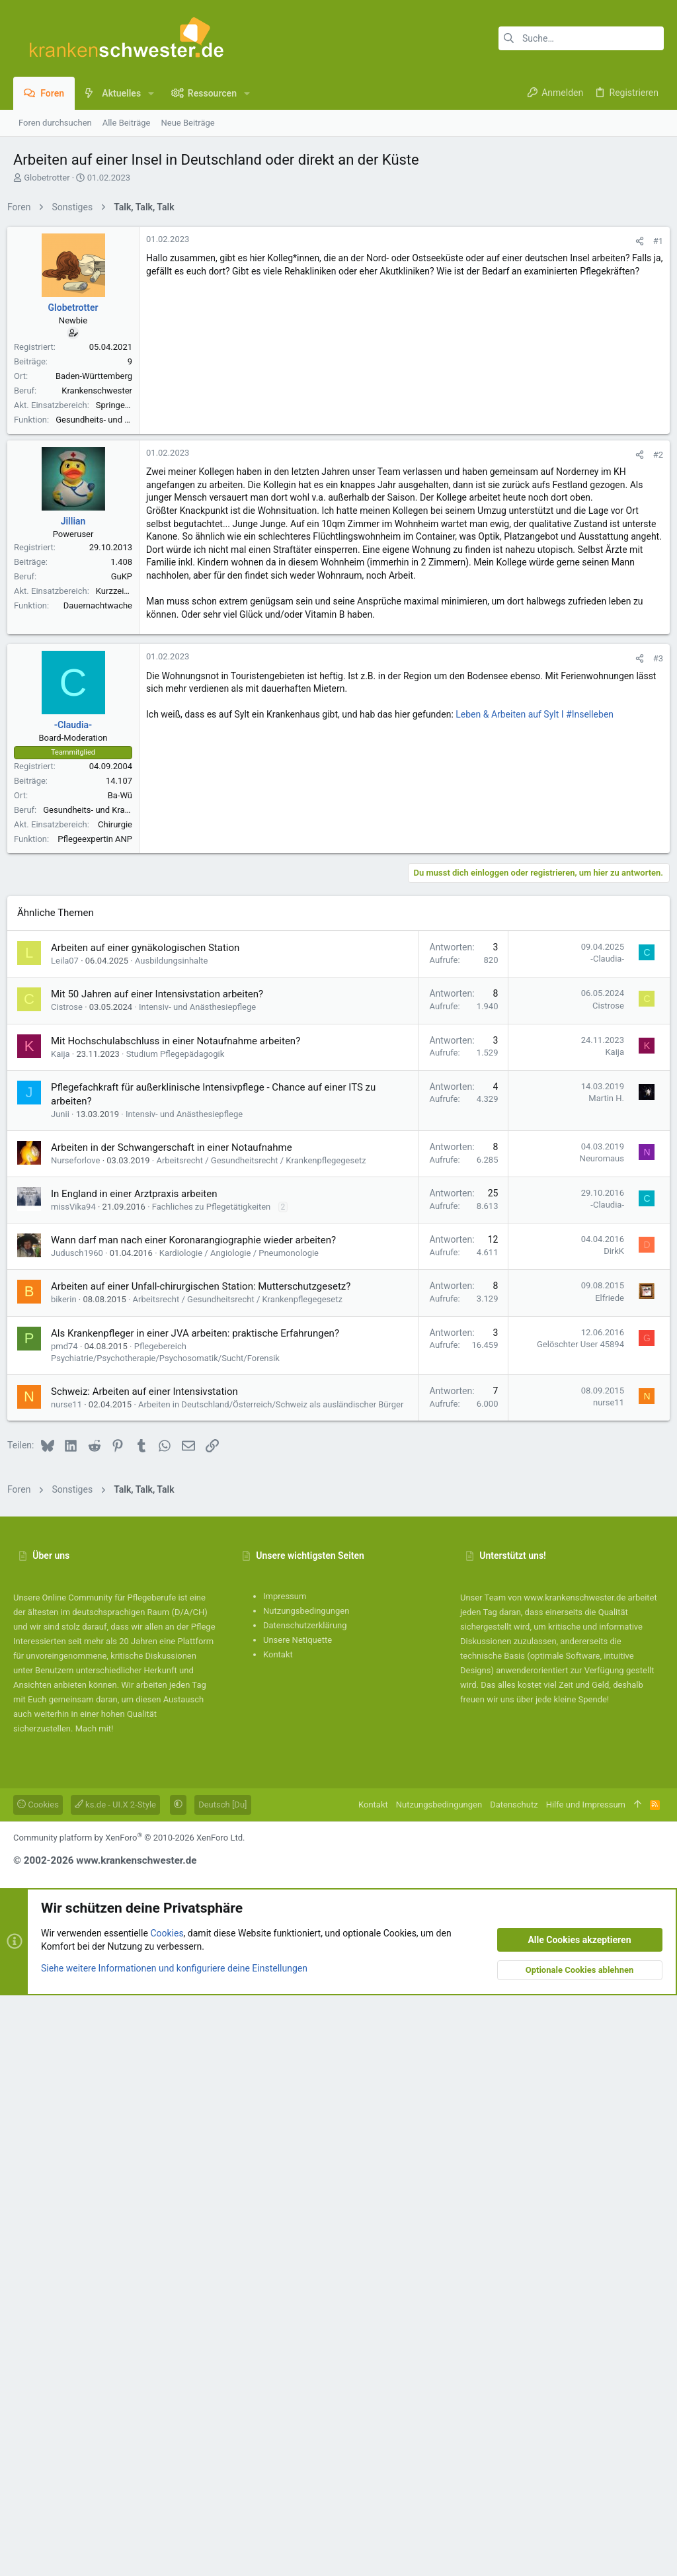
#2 (652, 832)
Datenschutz (514, 2385)
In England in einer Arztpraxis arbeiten (140, 1762)
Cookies (38, 2385)
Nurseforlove (81, 1729)
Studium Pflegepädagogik (181, 1623)
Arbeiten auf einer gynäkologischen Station (151, 1516)
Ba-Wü (126, 1172)
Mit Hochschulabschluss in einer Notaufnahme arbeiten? (181, 1610)
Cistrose (73, 1576)
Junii (66, 1683)
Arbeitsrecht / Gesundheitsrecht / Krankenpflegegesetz (267, 1729)
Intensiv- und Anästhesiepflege (203, 1576)
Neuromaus (596, 1727)
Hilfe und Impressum (585, 2385)
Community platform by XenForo (129, 2418)
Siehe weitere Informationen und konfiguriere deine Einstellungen (174, 2549)
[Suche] (581, 38)
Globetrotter (46, 178)
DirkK (608, 1820)
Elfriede (603, 1867)
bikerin (70, 1868)
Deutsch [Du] (222, 2385)
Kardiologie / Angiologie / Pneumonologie (245, 1822)
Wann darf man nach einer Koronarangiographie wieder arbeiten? (199, 1809)
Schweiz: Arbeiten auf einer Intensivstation (150, 1960)
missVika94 (79, 1775)
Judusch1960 (83, 1822)
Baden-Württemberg (99, 561)
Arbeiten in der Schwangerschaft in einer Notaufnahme (177, 1716)
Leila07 (71, 1529)
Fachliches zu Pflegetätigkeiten (217, 1775)
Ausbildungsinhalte (177, 1529)
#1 (652, 426)
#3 (652, 1035)
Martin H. (600, 1667)
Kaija (66, 1623)
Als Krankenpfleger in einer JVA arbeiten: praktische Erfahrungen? (201, 1902)
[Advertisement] (338, 312)
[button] (151, 93)
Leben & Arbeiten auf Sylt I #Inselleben (540, 1091)
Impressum (284, 2177)
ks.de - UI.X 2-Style (115, 2385)
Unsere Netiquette (297, 2220)
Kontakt (278, 2235)
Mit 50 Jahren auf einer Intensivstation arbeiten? (163, 1563)
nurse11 (72, 1973)
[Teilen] (634, 426)
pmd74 (70, 1915)
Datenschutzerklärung (305, 2206)
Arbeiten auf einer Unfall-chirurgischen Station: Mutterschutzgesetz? (206, 1855)
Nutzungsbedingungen (306, 2191)
